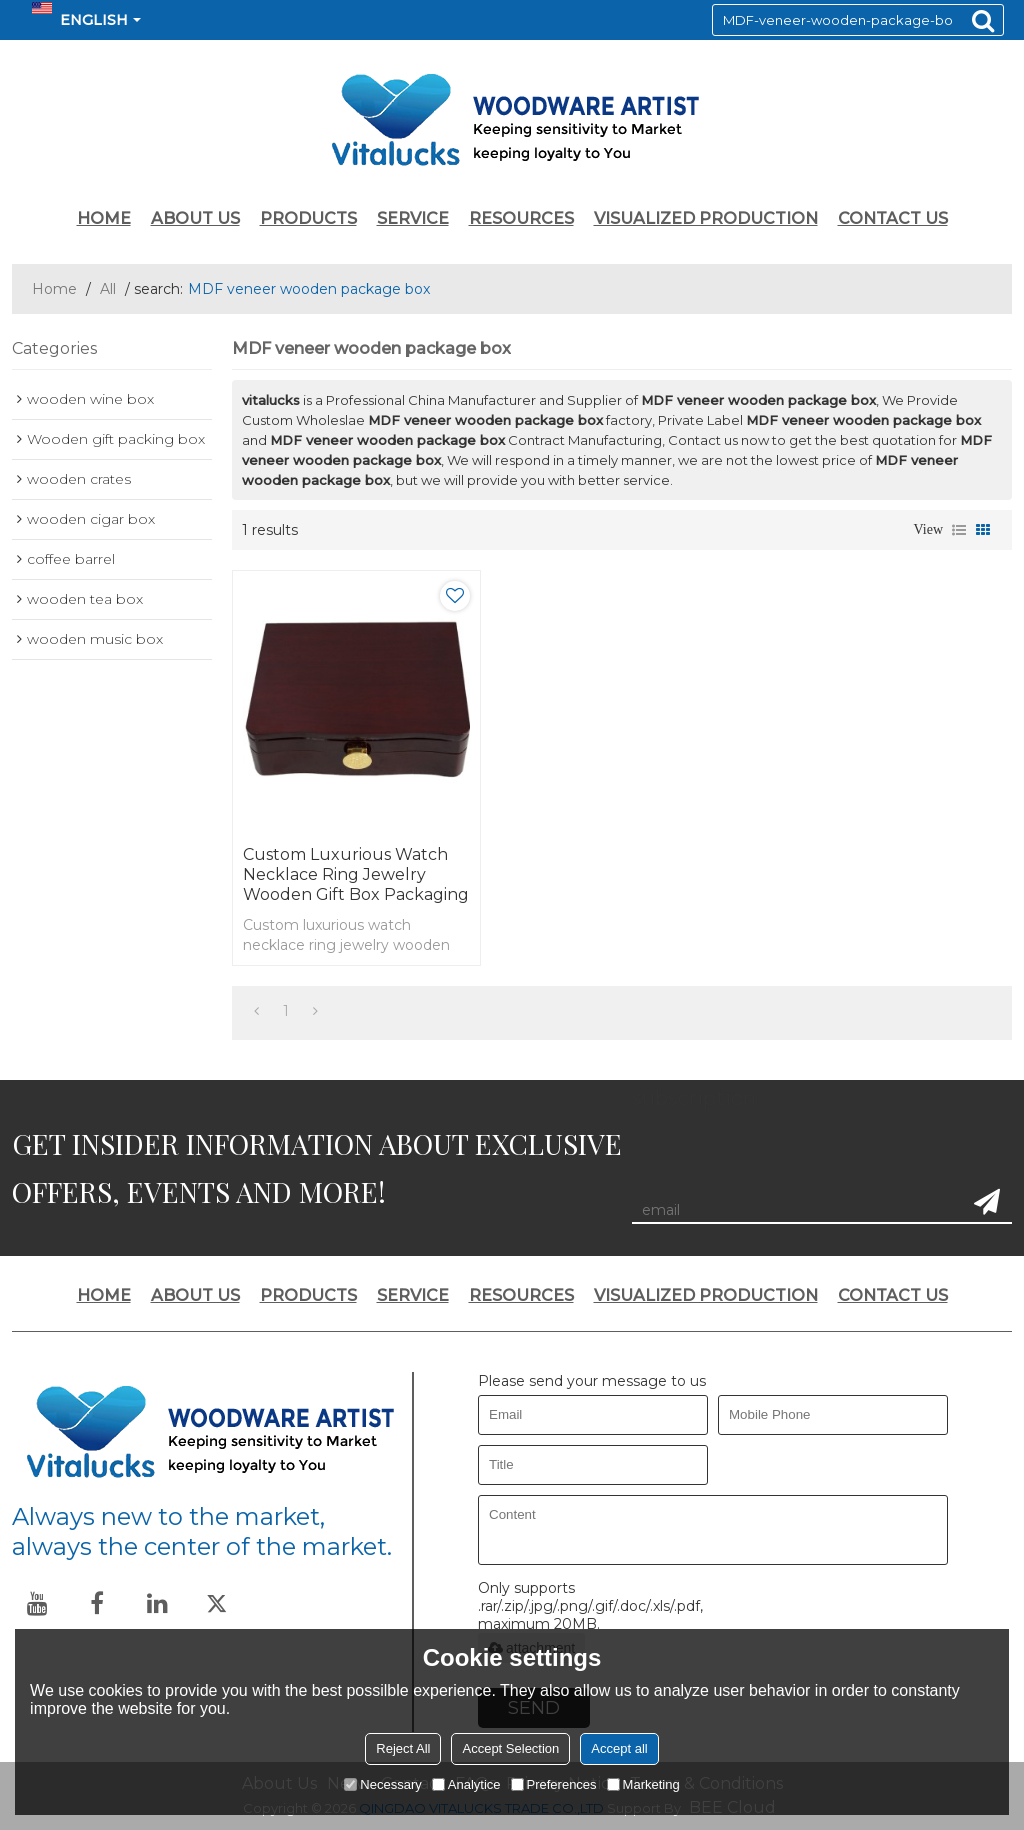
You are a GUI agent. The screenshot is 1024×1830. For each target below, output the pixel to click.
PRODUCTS (308, 218)
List (959, 530)
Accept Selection (510, 1748)
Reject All (403, 1748)
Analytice (466, 1784)
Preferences (554, 1784)
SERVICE (413, 218)
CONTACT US (893, 218)
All (108, 289)
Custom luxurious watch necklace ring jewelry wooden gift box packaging (356, 874)
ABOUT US (195, 218)
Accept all (619, 1748)
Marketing (643, 1784)
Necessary (382, 1784)
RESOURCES (521, 218)
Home (54, 289)
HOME (104, 218)
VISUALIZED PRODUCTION (706, 218)
